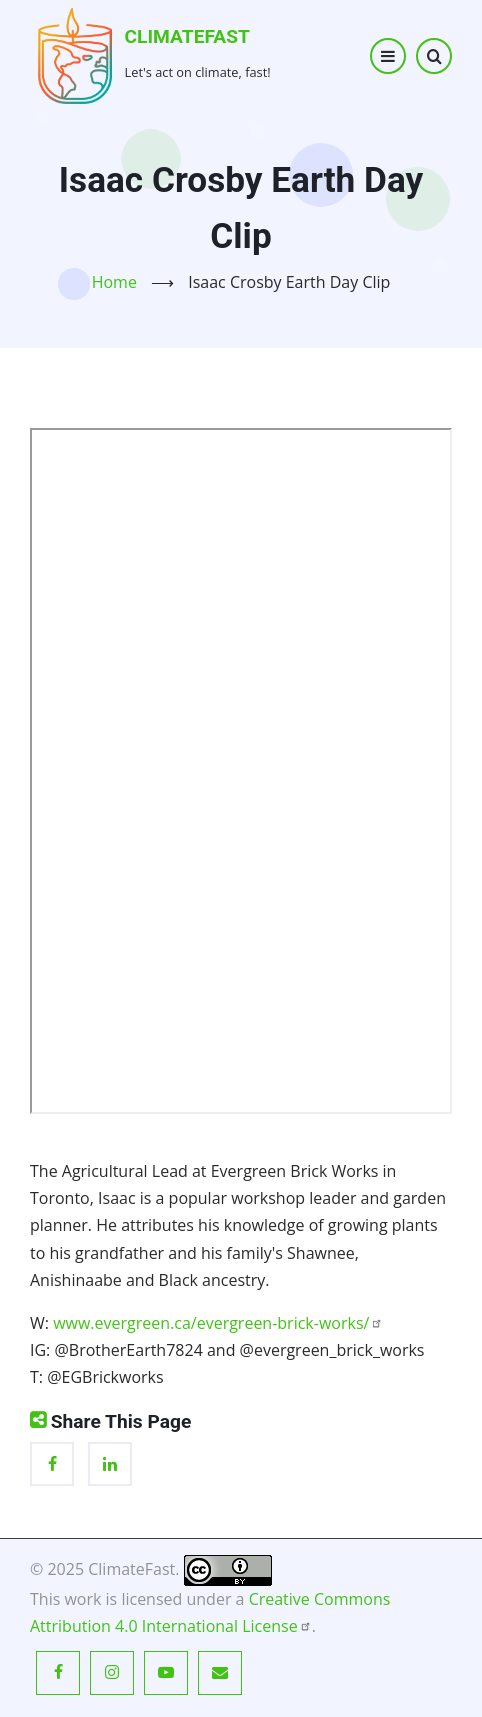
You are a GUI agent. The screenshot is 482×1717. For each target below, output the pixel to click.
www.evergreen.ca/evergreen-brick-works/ (218, 1323)
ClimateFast (187, 36)
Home (114, 282)
